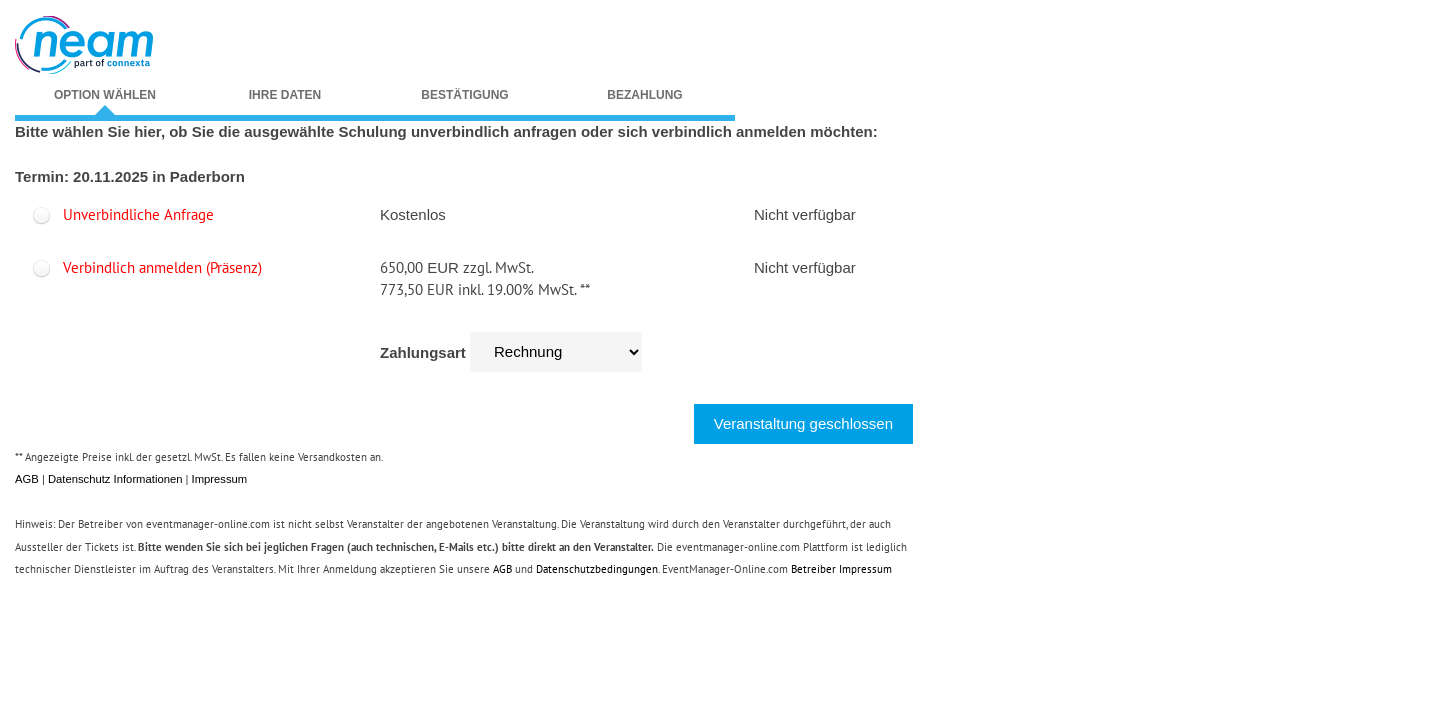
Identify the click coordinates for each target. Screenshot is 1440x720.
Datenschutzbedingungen (597, 569)
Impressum (220, 479)
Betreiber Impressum (841, 569)
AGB (27, 479)
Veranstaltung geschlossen (803, 423)
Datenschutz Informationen (115, 479)
